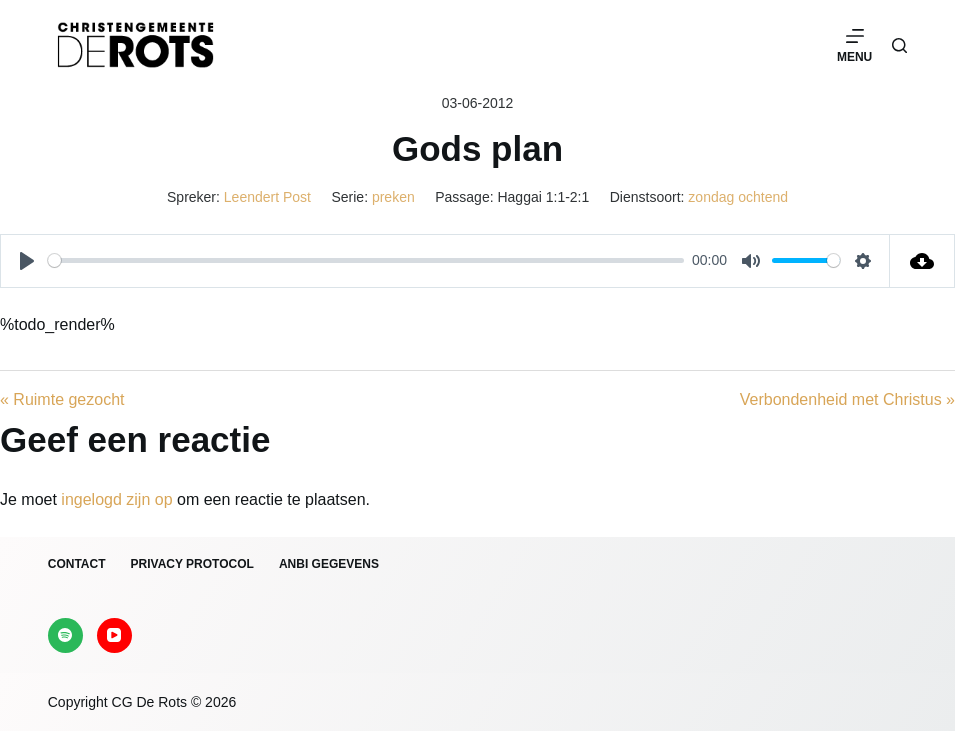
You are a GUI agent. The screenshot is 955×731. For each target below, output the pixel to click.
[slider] (366, 260)
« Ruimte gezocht (62, 399)
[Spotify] (65, 635)
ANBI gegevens (329, 564)
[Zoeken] (899, 45)
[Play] (27, 261)
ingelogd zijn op (116, 499)
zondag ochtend (738, 197)
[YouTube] (114, 635)
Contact (77, 564)
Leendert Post (267, 197)
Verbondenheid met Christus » (847, 399)
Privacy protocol (192, 564)
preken (393, 197)
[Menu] (854, 45)
